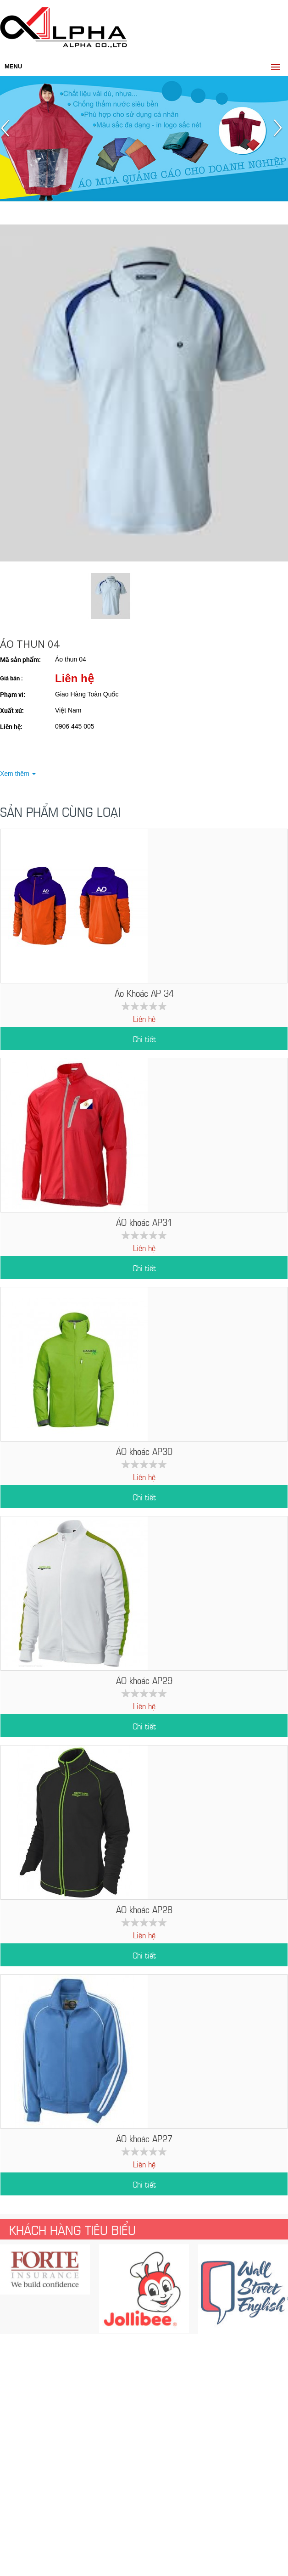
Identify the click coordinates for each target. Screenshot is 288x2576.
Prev (7, 132)
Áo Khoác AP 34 (144, 992)
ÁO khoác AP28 (144, 1909)
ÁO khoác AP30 (144, 1450)
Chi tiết (144, 1038)
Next (280, 132)
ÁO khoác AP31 (144, 1221)
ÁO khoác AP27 (144, 2138)
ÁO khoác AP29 (144, 1679)
